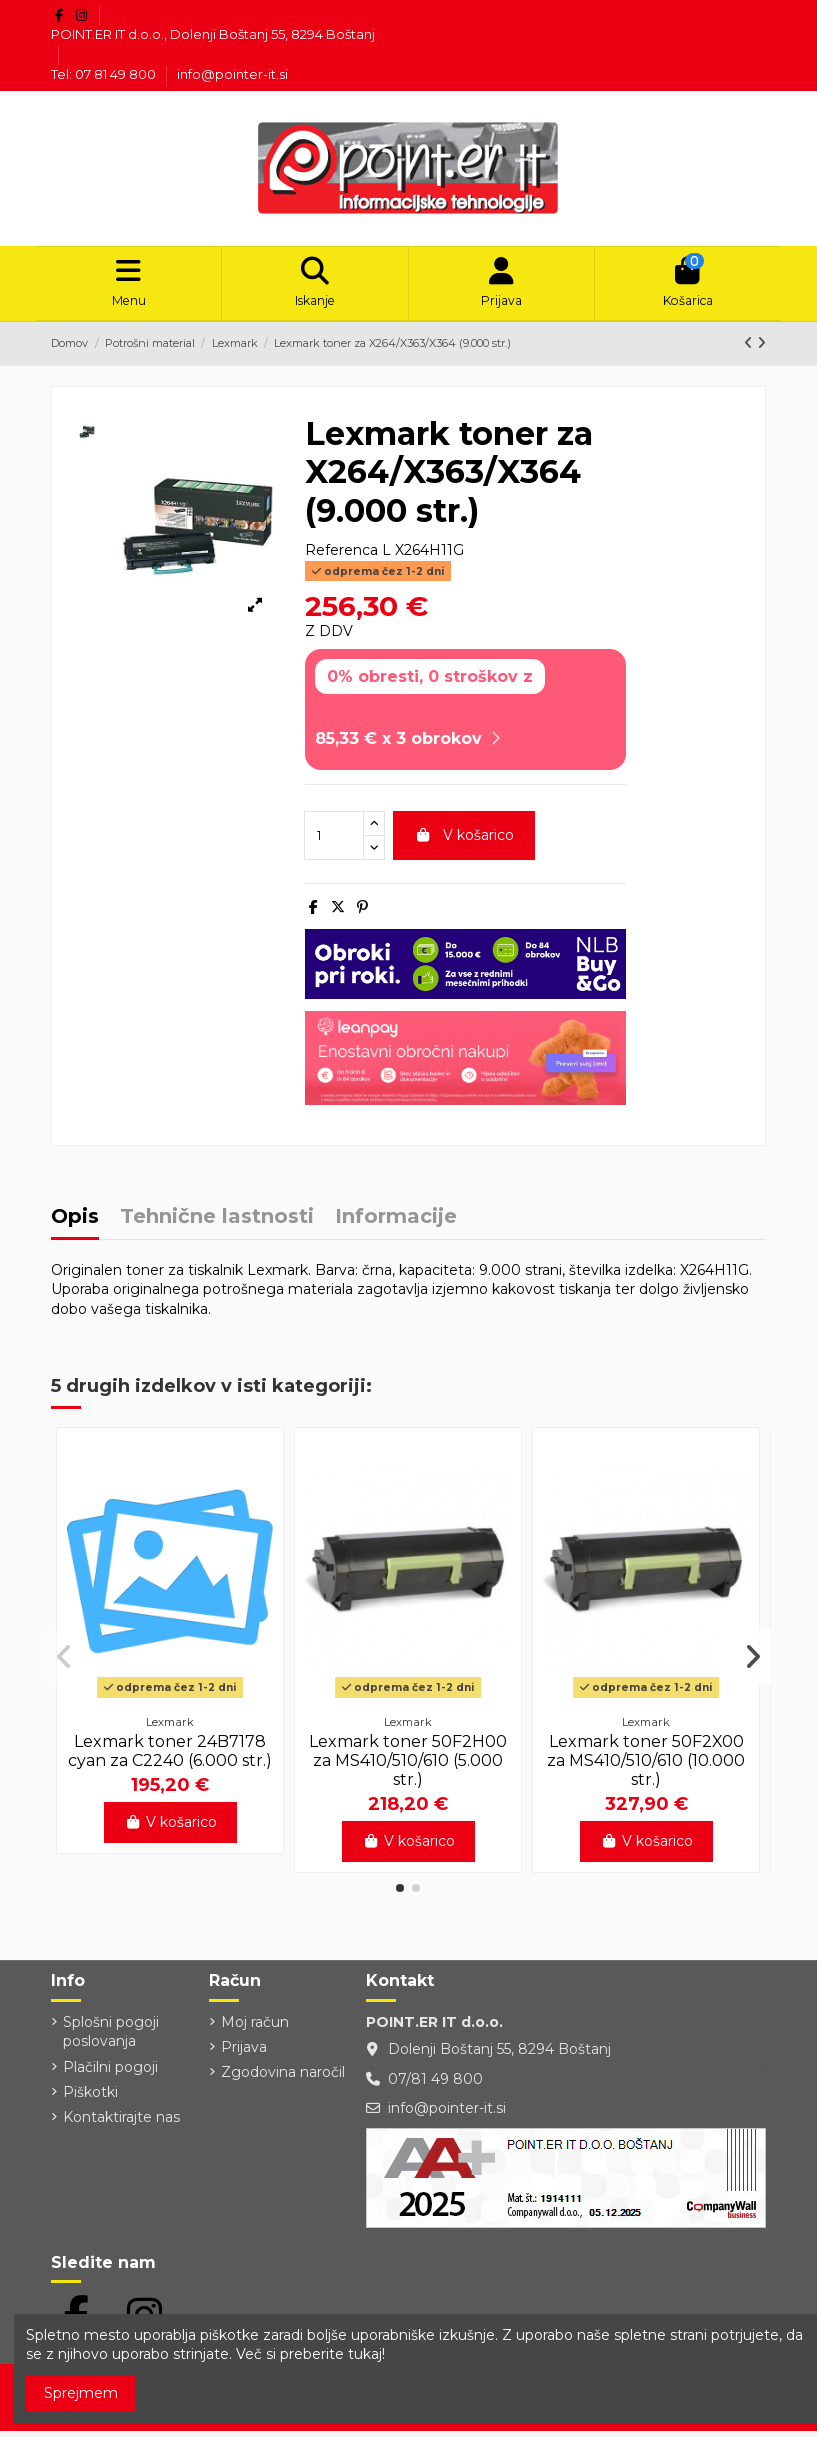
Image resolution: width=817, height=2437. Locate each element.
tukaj (365, 2354)
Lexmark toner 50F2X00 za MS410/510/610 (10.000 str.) (646, 1766)
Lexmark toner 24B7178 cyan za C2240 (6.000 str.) (170, 1757)
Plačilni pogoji (110, 2073)
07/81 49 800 (435, 2085)
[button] (400, 1895)
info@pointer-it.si (232, 74)
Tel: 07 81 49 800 (105, 74)
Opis (75, 1224)
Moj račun (255, 2028)
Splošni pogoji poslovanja (111, 2038)
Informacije (396, 1224)
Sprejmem (81, 2393)
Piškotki (90, 2098)
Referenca (341, 557)
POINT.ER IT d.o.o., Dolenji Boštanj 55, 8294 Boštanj (213, 34)
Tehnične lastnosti (217, 1224)
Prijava (244, 2054)
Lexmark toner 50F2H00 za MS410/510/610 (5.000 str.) (408, 1766)
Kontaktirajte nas (121, 2124)
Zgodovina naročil (283, 2079)
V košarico (464, 842)
